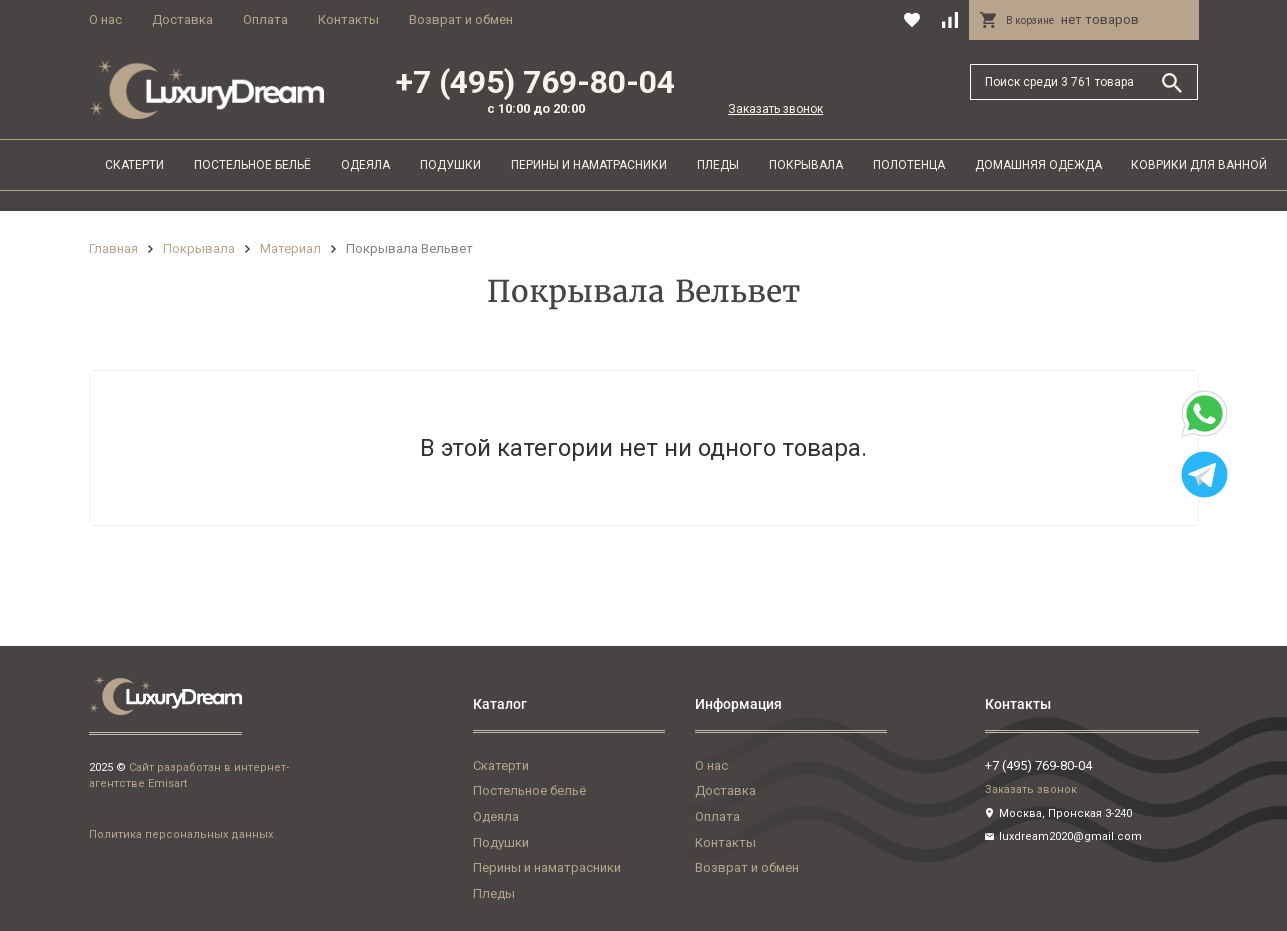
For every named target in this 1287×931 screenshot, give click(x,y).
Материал (290, 248)
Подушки (450, 165)
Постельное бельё (252, 165)
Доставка (182, 19)
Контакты (348, 19)
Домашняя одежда (1038, 165)
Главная (113, 248)
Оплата (265, 19)
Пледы (718, 165)
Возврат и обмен (461, 19)
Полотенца (909, 165)
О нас (105, 19)
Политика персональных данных (181, 834)
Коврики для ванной (1199, 165)
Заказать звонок (775, 109)
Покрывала (806, 165)
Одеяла (365, 165)
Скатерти (134, 165)
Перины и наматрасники (589, 165)
